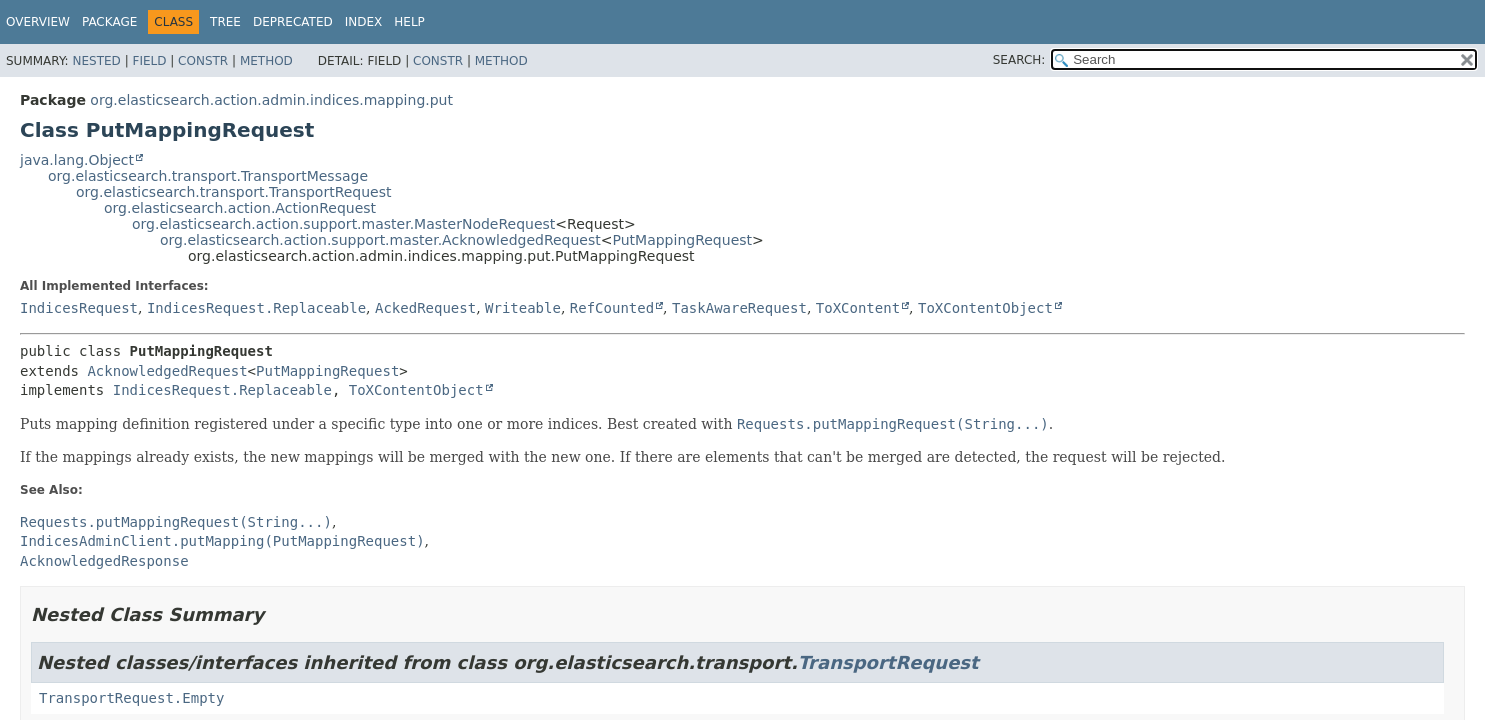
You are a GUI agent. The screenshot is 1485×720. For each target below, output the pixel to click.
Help (409, 22)
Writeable (523, 308)
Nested (96, 61)
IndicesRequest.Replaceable (256, 308)
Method (266, 61)
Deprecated (293, 22)
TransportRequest (888, 662)
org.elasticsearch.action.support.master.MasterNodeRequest (343, 224)
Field (149, 61)
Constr (203, 61)
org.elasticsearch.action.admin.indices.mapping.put (271, 100)
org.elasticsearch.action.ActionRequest (240, 208)
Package (109, 22)
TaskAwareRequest (739, 308)
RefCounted (612, 308)
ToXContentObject (985, 308)
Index (364, 22)
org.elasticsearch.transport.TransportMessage (208, 176)
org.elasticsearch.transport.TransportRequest (234, 192)
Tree (225, 22)
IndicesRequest (79, 308)
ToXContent (858, 308)
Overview (38, 22)
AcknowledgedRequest (167, 371)
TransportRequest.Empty (131, 698)
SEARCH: (1019, 60)
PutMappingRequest (683, 240)
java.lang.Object (77, 160)
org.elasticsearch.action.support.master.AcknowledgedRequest (380, 240)
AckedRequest (425, 308)
